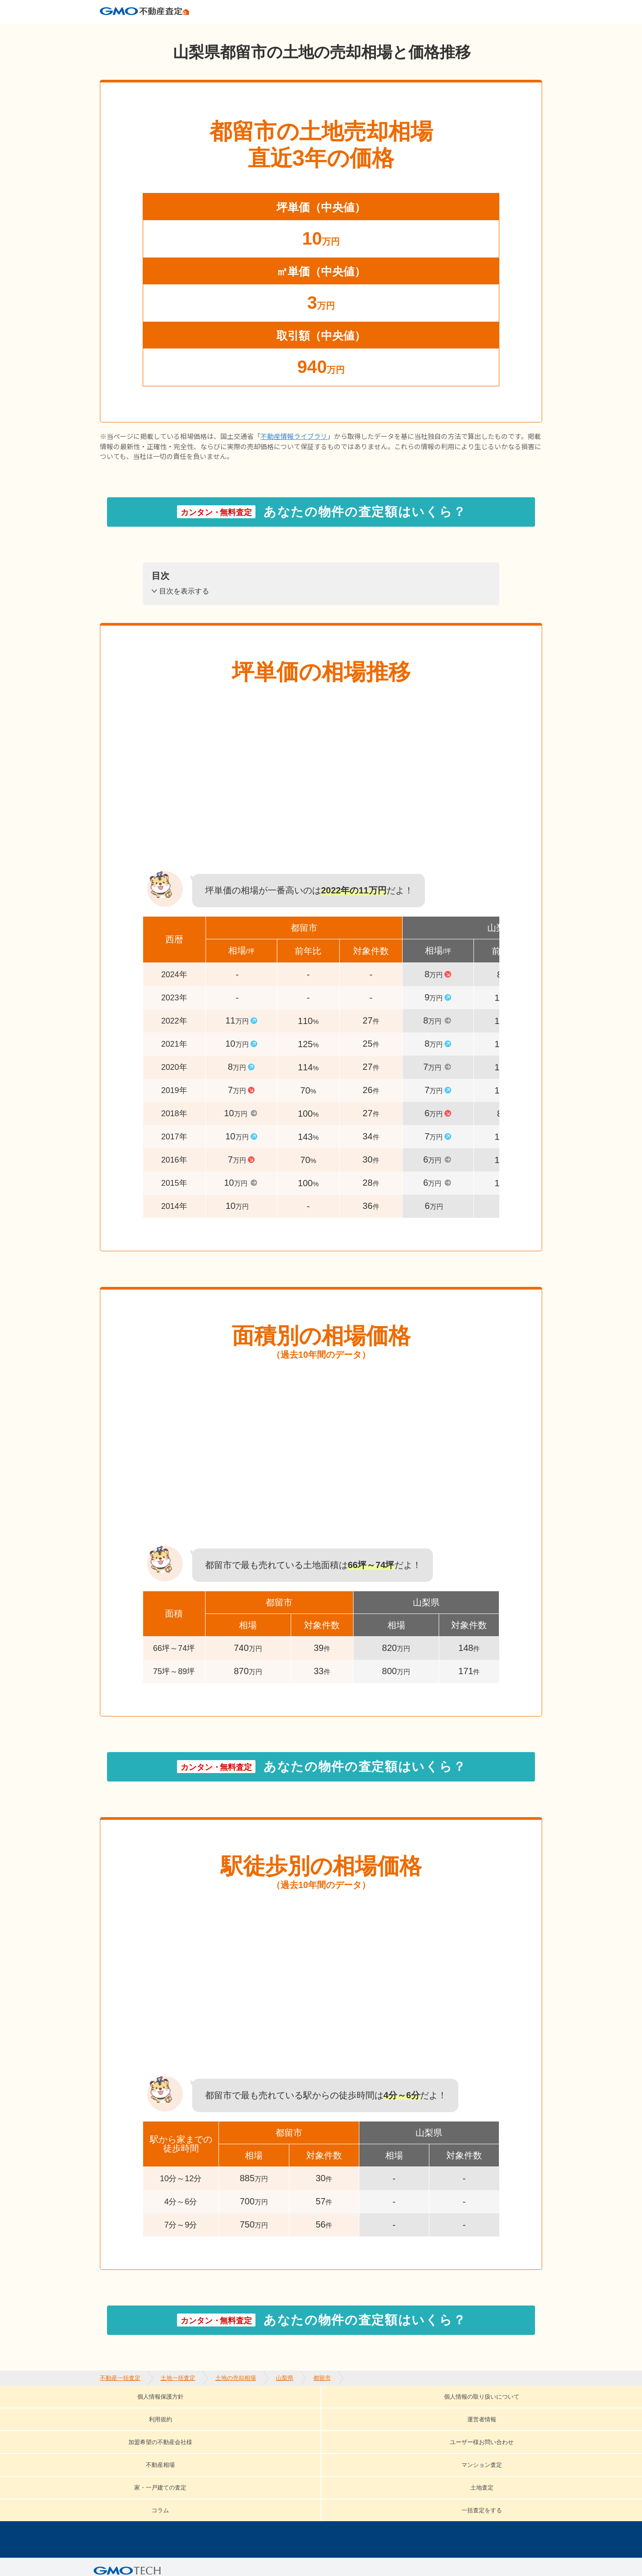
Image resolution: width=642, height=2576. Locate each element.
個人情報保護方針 (132, 2410)
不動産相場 (249, 2423)
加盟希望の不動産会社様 (481, 2410)
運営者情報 (393, 2410)
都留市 (322, 31)
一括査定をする (193, 2437)
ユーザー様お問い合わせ (161, 2423)
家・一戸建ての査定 (410, 2423)
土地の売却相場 (235, 31)
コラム (129, 2437)
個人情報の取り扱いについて (240, 2410)
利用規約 (333, 2410)
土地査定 (486, 2423)
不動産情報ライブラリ (293, 451)
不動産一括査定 (120, 31)
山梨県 (284, 31)
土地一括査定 (177, 31)
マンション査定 (321, 2423)
